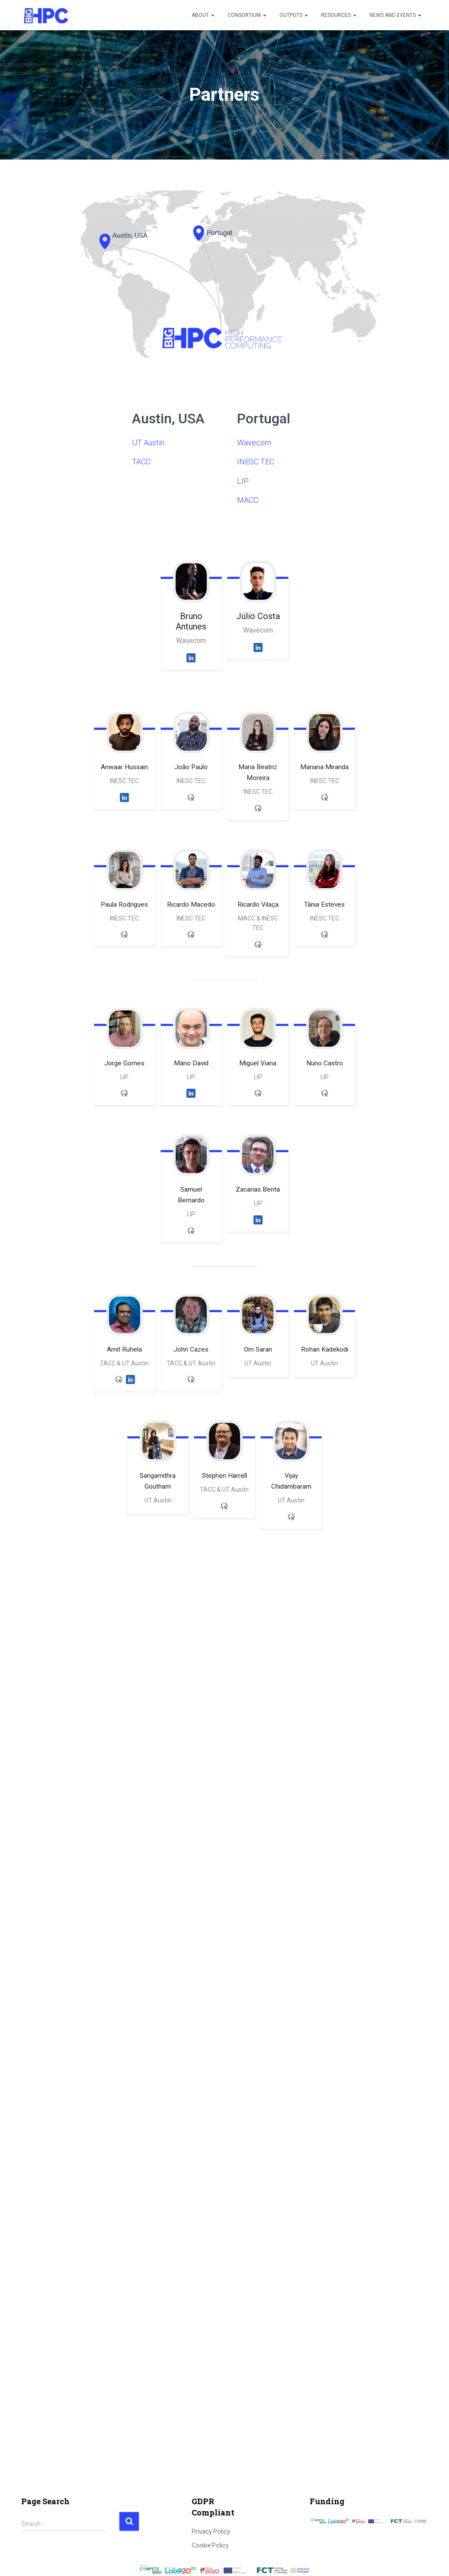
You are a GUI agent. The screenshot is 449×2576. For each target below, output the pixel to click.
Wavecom (254, 442)
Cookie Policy (210, 2545)
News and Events (395, 15)
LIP (243, 481)
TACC (141, 461)
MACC (247, 500)
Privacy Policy (211, 2531)
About (203, 15)
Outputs (293, 15)
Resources (338, 15)
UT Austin (148, 442)
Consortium (247, 15)
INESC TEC (255, 461)
